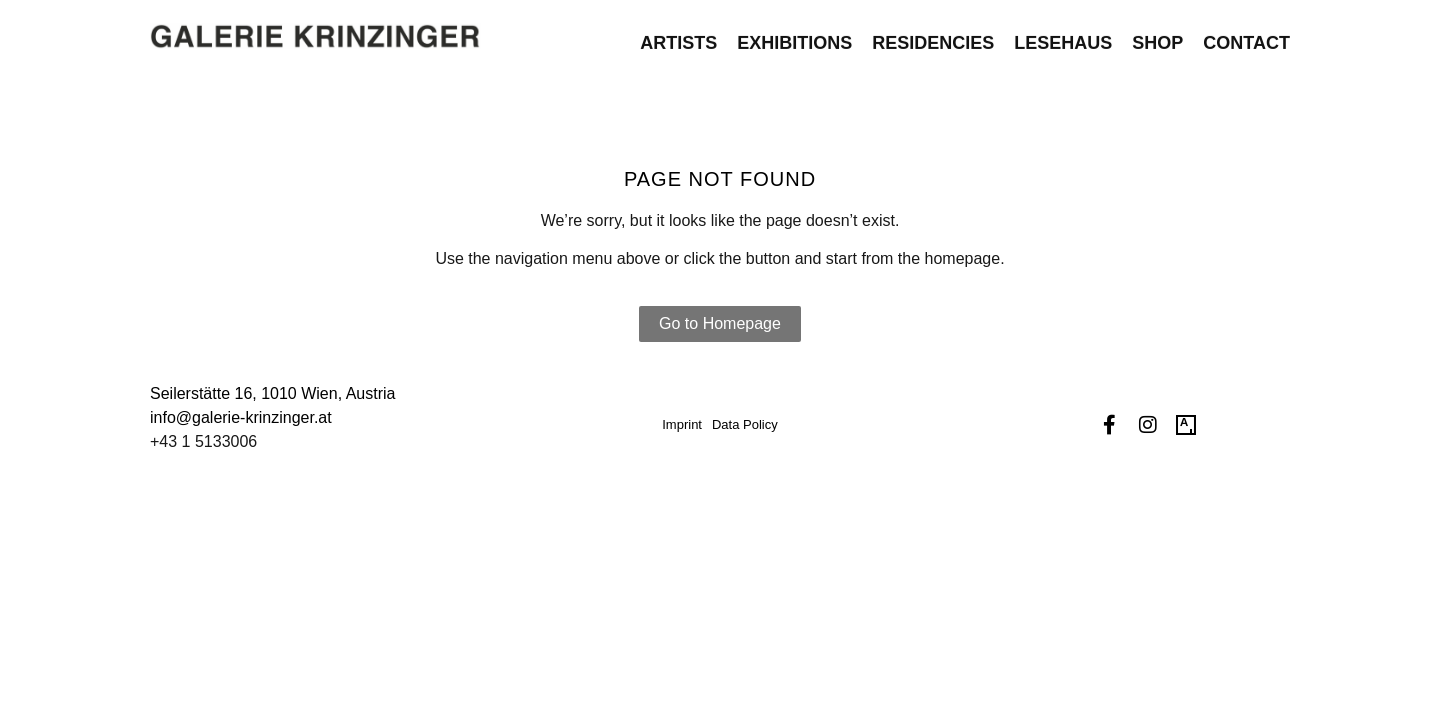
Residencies (933, 36)
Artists (678, 36)
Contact (1246, 36)
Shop (1157, 36)
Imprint (682, 424)
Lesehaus (1063, 36)
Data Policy (745, 424)
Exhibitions (794, 36)
